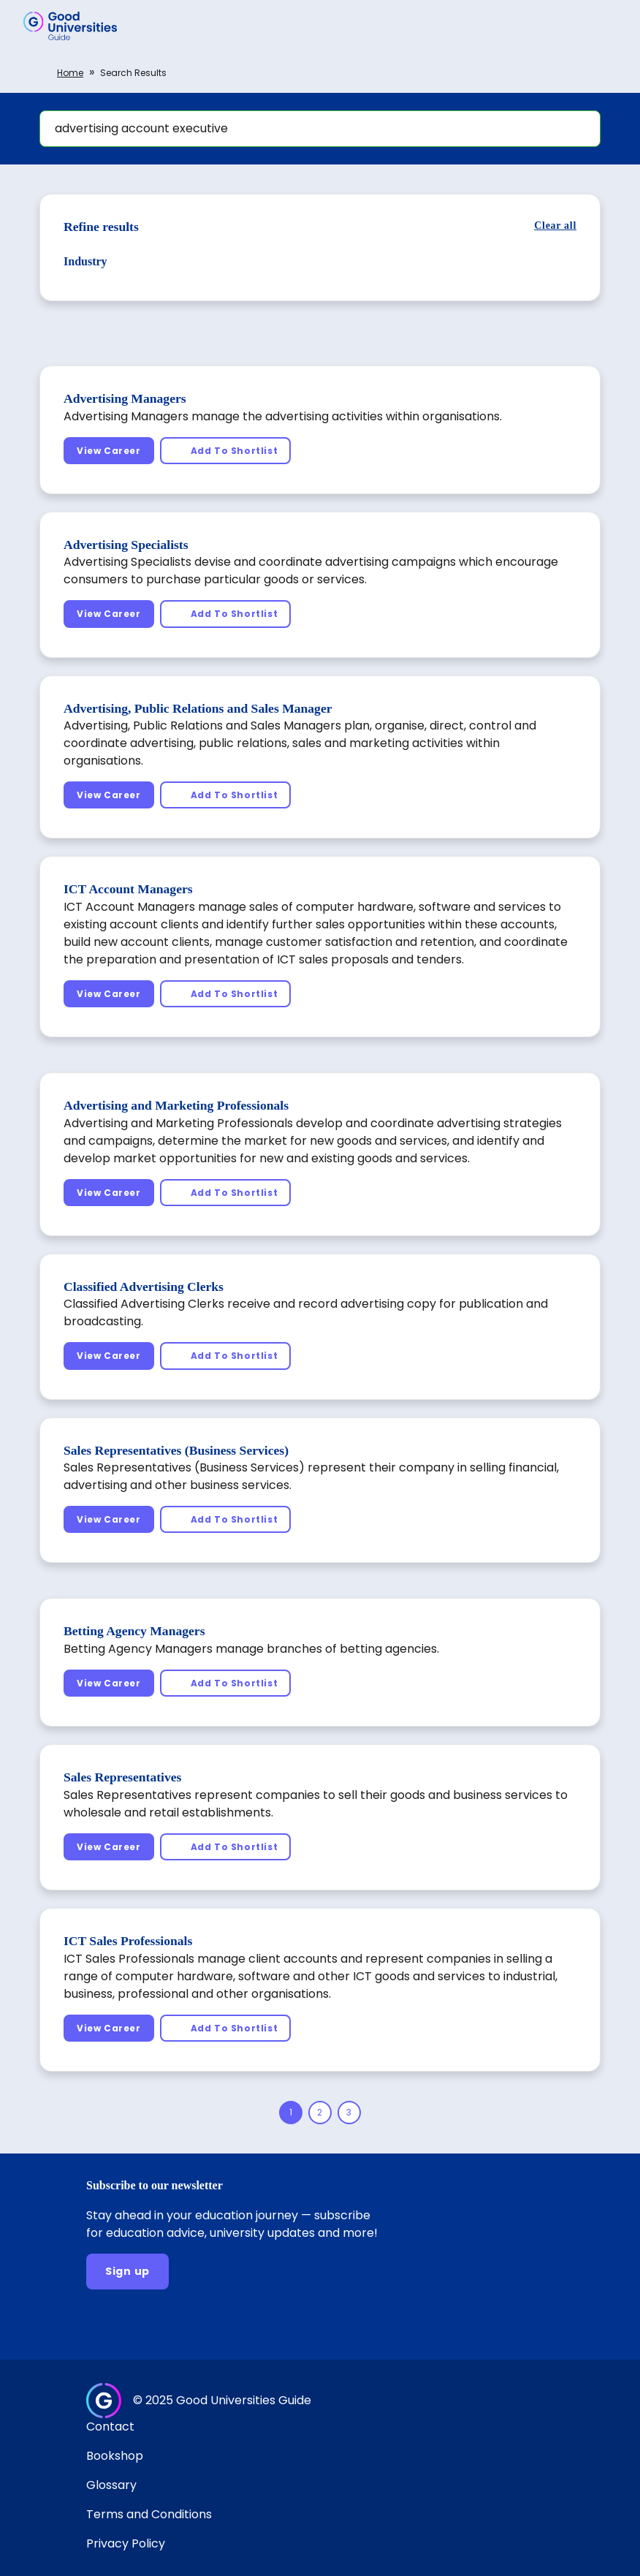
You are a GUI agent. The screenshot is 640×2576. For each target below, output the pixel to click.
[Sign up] (127, 2271)
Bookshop (114, 2455)
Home (70, 73)
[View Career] (109, 450)
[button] (608, 25)
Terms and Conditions (149, 2514)
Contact (110, 2426)
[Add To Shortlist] (226, 450)
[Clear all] (555, 225)
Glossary (111, 2485)
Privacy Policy (125, 2543)
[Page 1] (290, 2112)
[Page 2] (320, 2112)
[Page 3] (349, 2112)
